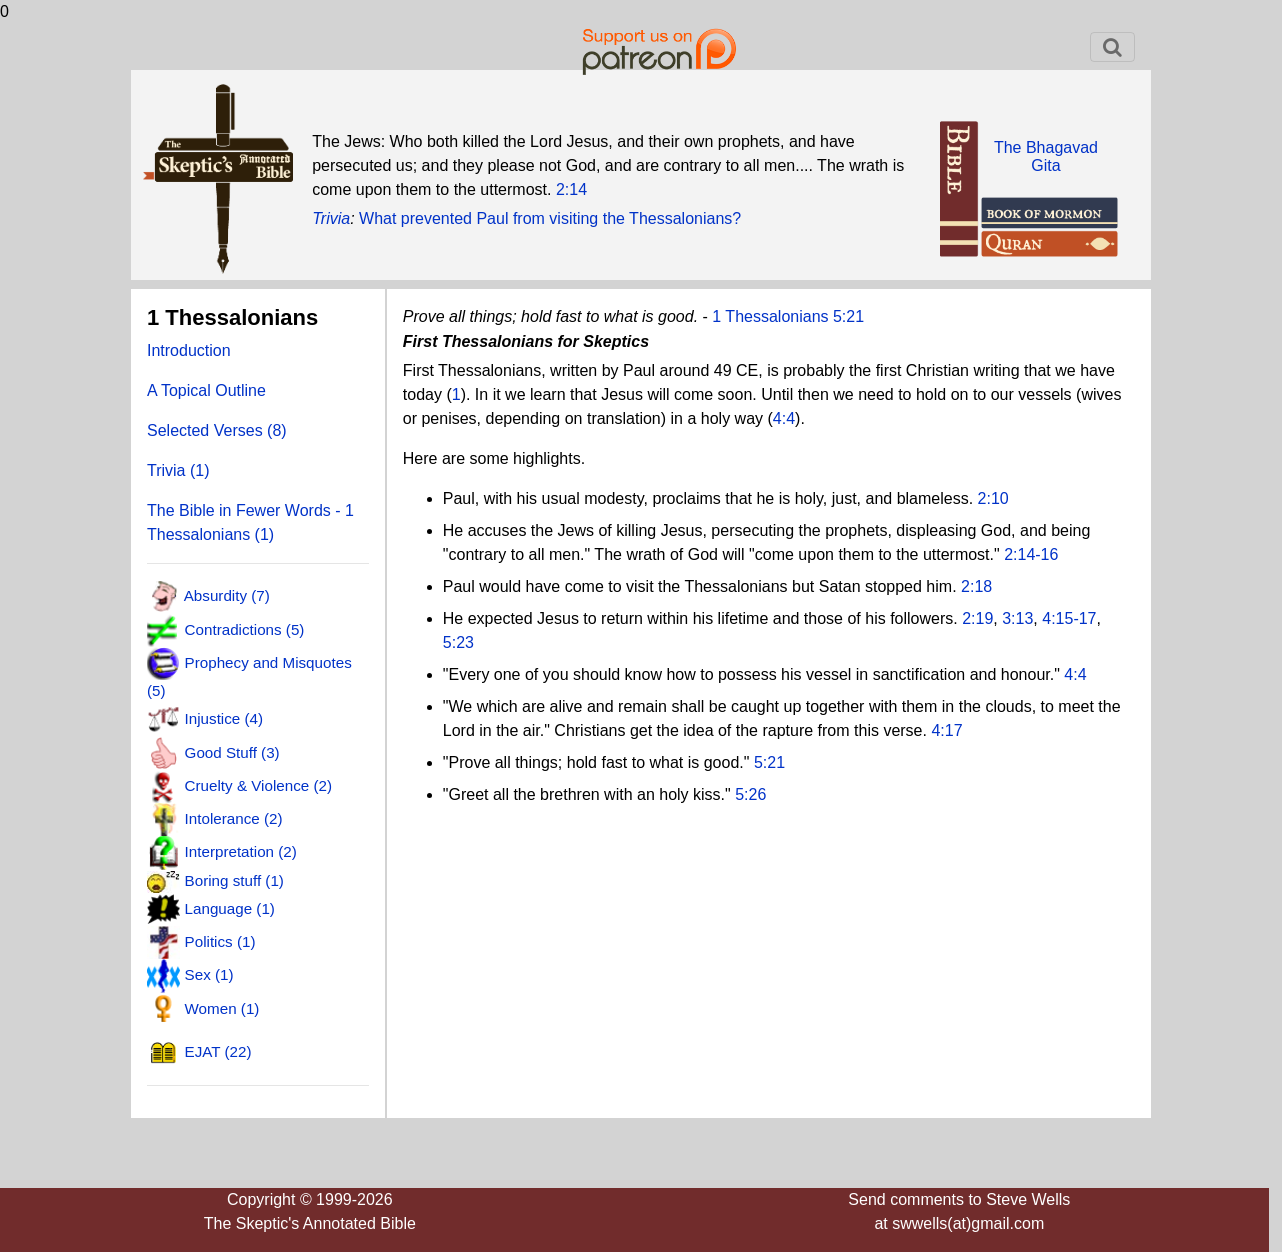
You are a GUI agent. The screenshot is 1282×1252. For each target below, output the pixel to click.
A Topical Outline (206, 390)
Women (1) (222, 1007)
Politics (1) (220, 941)
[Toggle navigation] (1112, 47)
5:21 (769, 762)
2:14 (571, 189)
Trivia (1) (178, 470)
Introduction (189, 350)
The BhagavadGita (1046, 156)
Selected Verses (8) (217, 430)
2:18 (976, 586)
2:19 (977, 618)
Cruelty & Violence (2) (258, 785)
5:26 (750, 794)
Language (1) (230, 907)
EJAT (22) (218, 1051)
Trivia (331, 218)
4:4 (784, 418)
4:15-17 (1069, 618)
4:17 (946, 730)
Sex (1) (209, 974)
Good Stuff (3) (232, 751)
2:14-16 (1031, 554)
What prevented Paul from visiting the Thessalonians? (550, 218)
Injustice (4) (224, 718)
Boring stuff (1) (234, 880)
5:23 (458, 642)
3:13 (1017, 618)
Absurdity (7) (227, 595)
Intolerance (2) (234, 818)
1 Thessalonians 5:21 (788, 316)
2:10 (993, 498)
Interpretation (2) (241, 851)
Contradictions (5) (245, 628)
